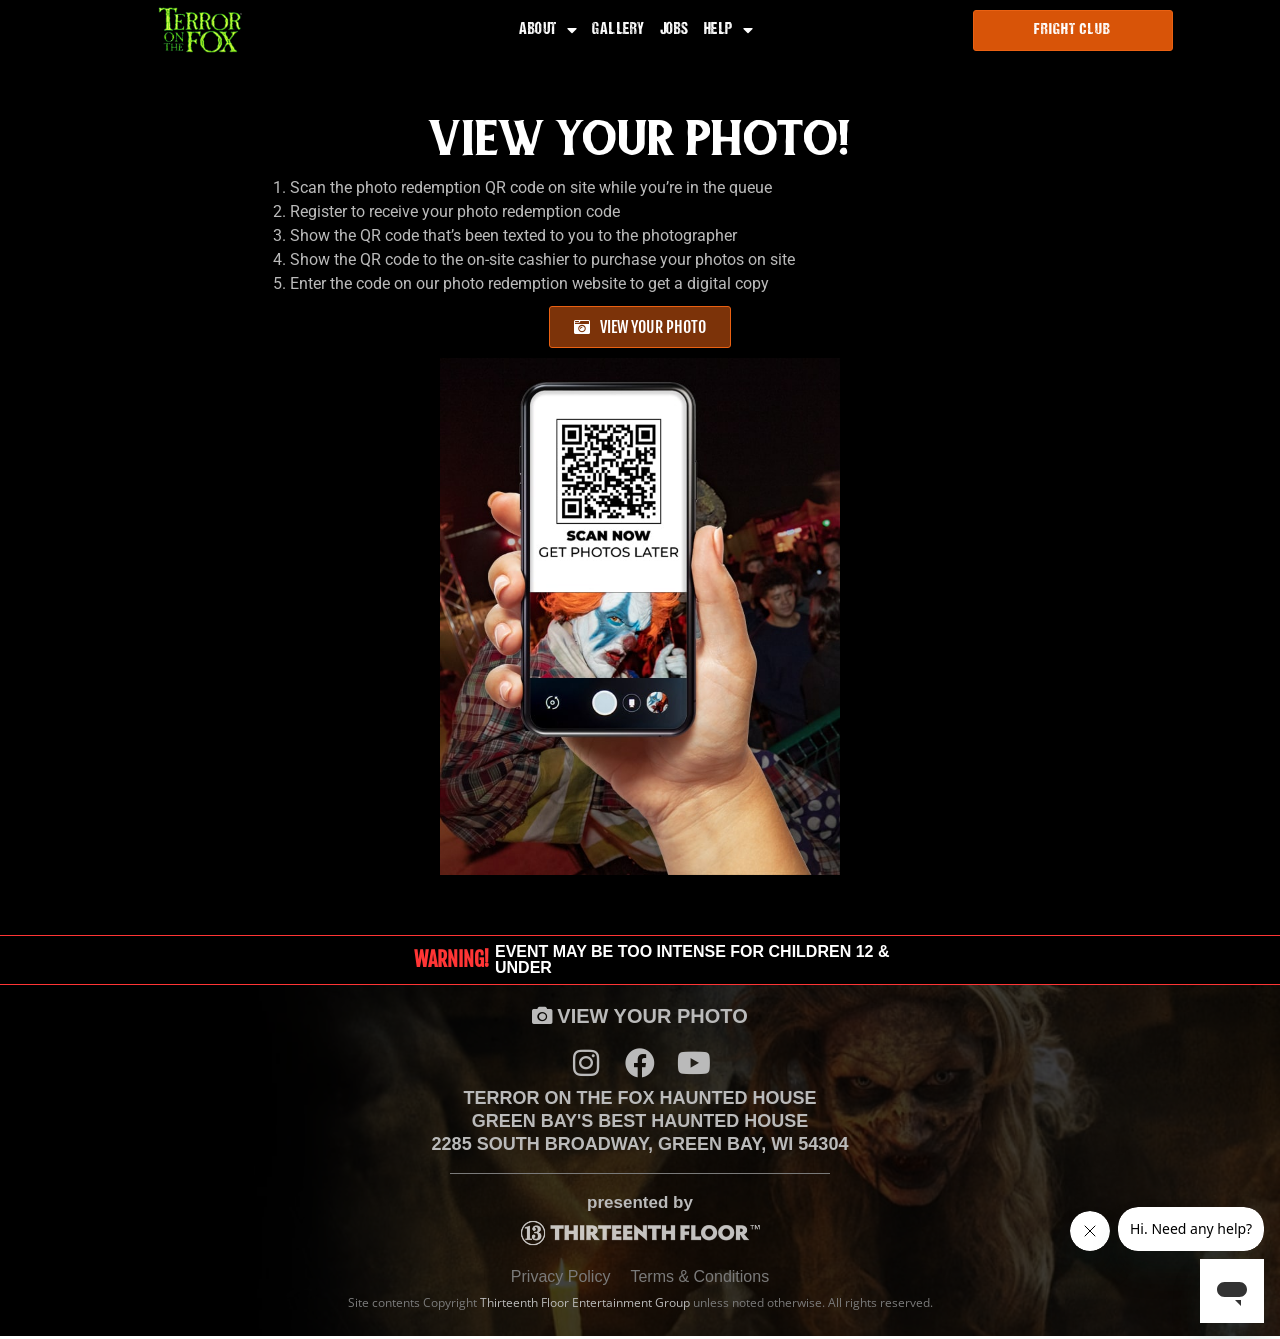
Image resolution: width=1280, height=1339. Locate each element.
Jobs (674, 31)
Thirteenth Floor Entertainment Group (585, 1304)
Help (729, 31)
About (548, 31)
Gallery (618, 31)
